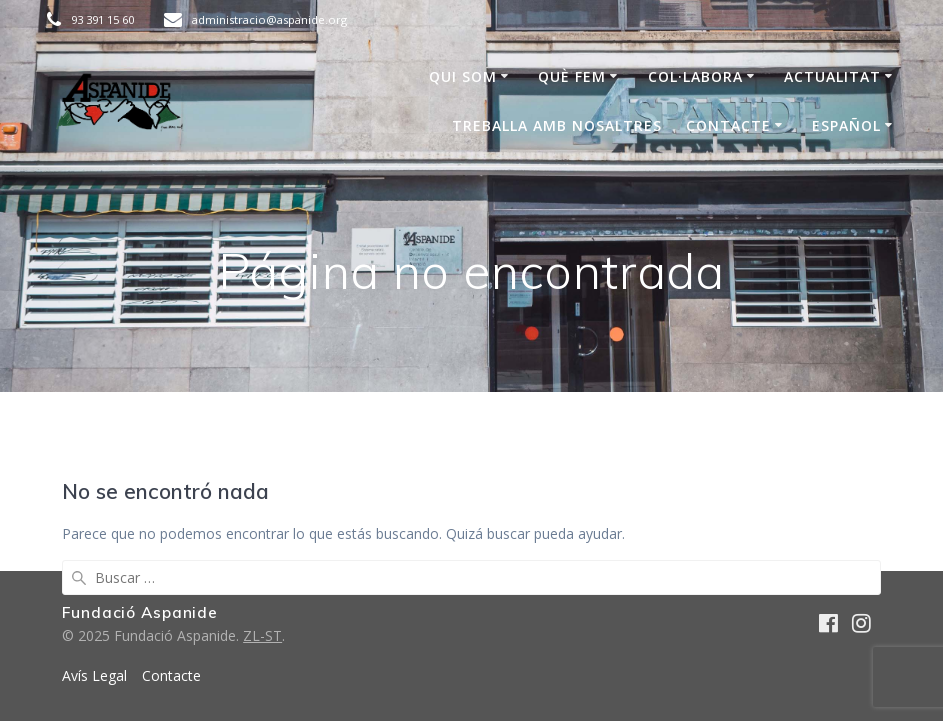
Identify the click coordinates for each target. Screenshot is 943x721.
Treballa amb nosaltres (557, 125)
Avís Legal (94, 675)
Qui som (463, 76)
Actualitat (832, 76)
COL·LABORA (695, 76)
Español (846, 125)
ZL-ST (262, 635)
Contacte (728, 125)
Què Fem (572, 76)
